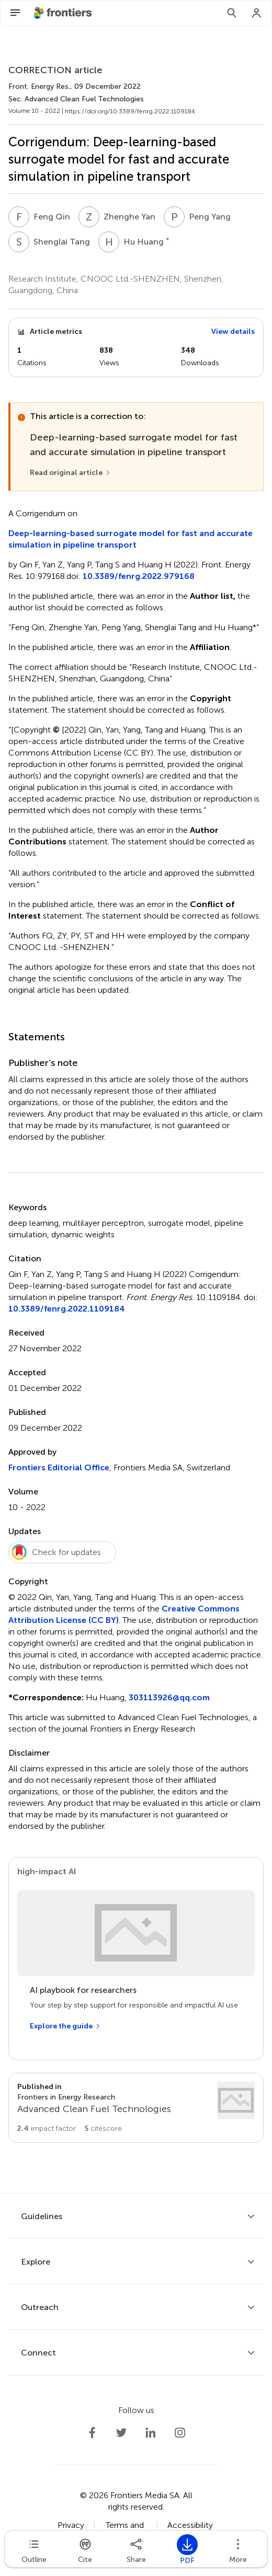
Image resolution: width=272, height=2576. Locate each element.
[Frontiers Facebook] (92, 2433)
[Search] (231, 13)
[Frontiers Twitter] (121, 2433)
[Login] (257, 13)
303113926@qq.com (169, 1697)
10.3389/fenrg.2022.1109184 (66, 1309)
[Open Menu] (15, 13)
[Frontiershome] (64, 13)
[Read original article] (70, 472)
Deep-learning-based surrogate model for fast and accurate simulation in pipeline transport (130, 539)
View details (233, 331)
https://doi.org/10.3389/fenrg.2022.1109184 (130, 111)
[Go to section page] (136, 2107)
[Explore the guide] (65, 2026)
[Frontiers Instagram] (180, 2433)
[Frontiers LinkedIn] (150, 2433)
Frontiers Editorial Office (58, 1467)
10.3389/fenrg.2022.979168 (139, 576)
